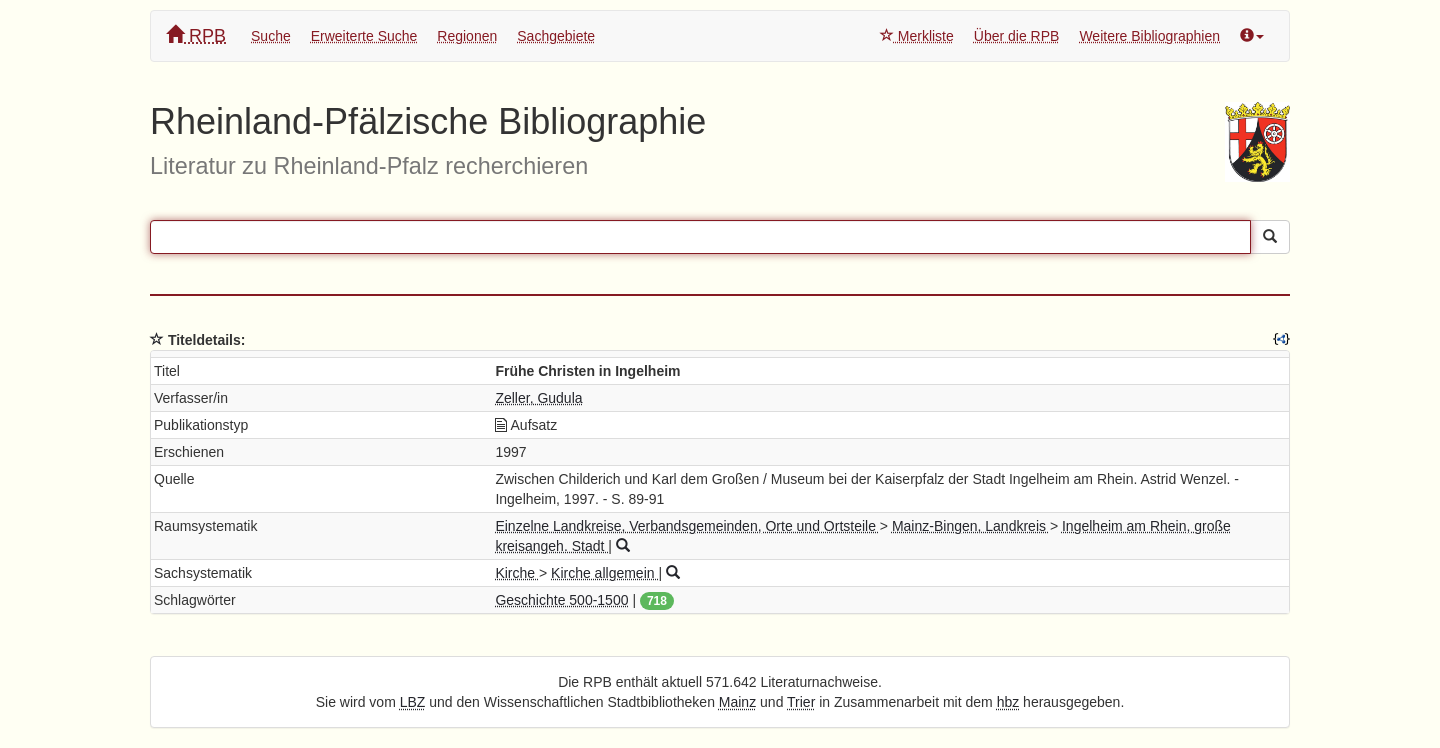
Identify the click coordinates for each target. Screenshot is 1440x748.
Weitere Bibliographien (1149, 36)
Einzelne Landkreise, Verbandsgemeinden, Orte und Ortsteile (687, 526)
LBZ (413, 702)
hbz (1008, 702)
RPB (196, 35)
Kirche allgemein (604, 573)
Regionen (467, 36)
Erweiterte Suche (364, 36)
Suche (271, 36)
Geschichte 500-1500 (561, 600)
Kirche (517, 573)
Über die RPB (1017, 36)
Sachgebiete (556, 36)
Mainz (737, 702)
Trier (801, 702)
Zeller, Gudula (538, 398)
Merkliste (917, 36)
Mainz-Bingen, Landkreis (971, 526)
